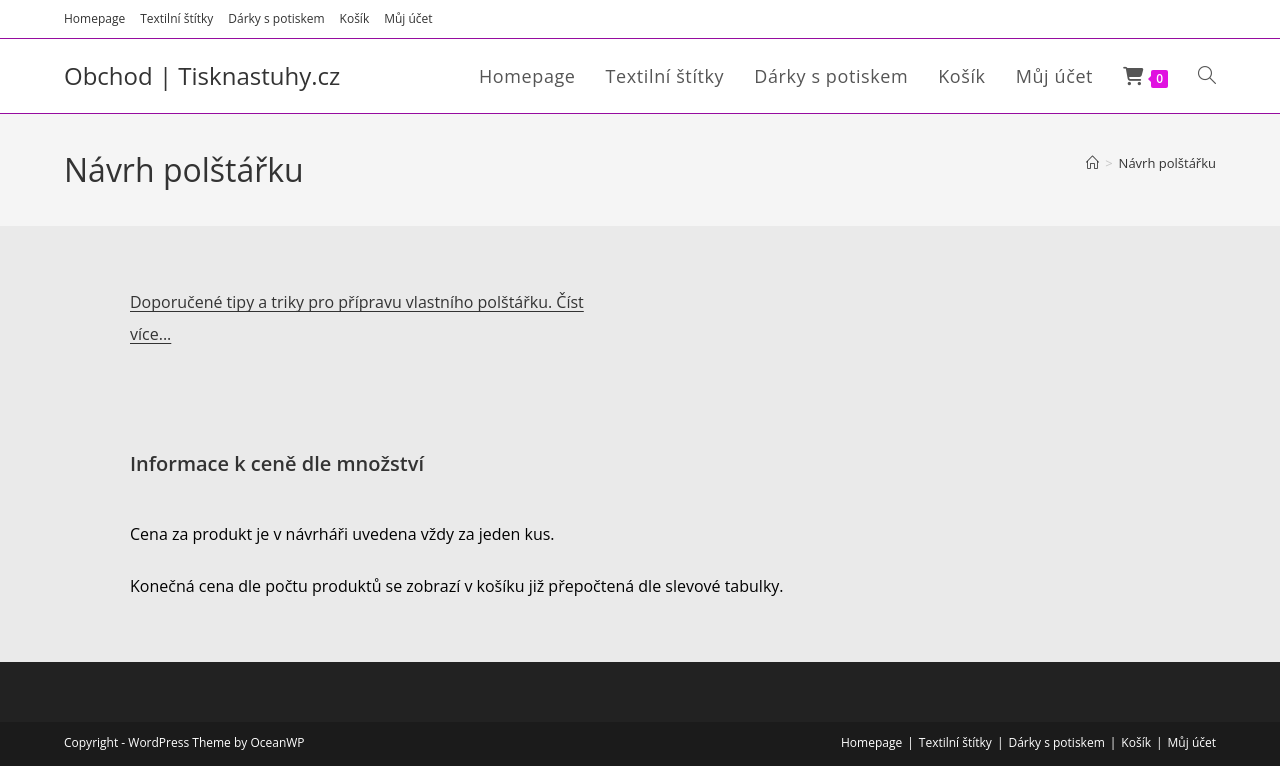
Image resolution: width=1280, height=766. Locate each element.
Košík (355, 18)
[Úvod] (1092, 163)
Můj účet (408, 18)
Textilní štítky (176, 18)
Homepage (94, 18)
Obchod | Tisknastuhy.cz (202, 75)
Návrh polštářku (1167, 163)
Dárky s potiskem (276, 18)
